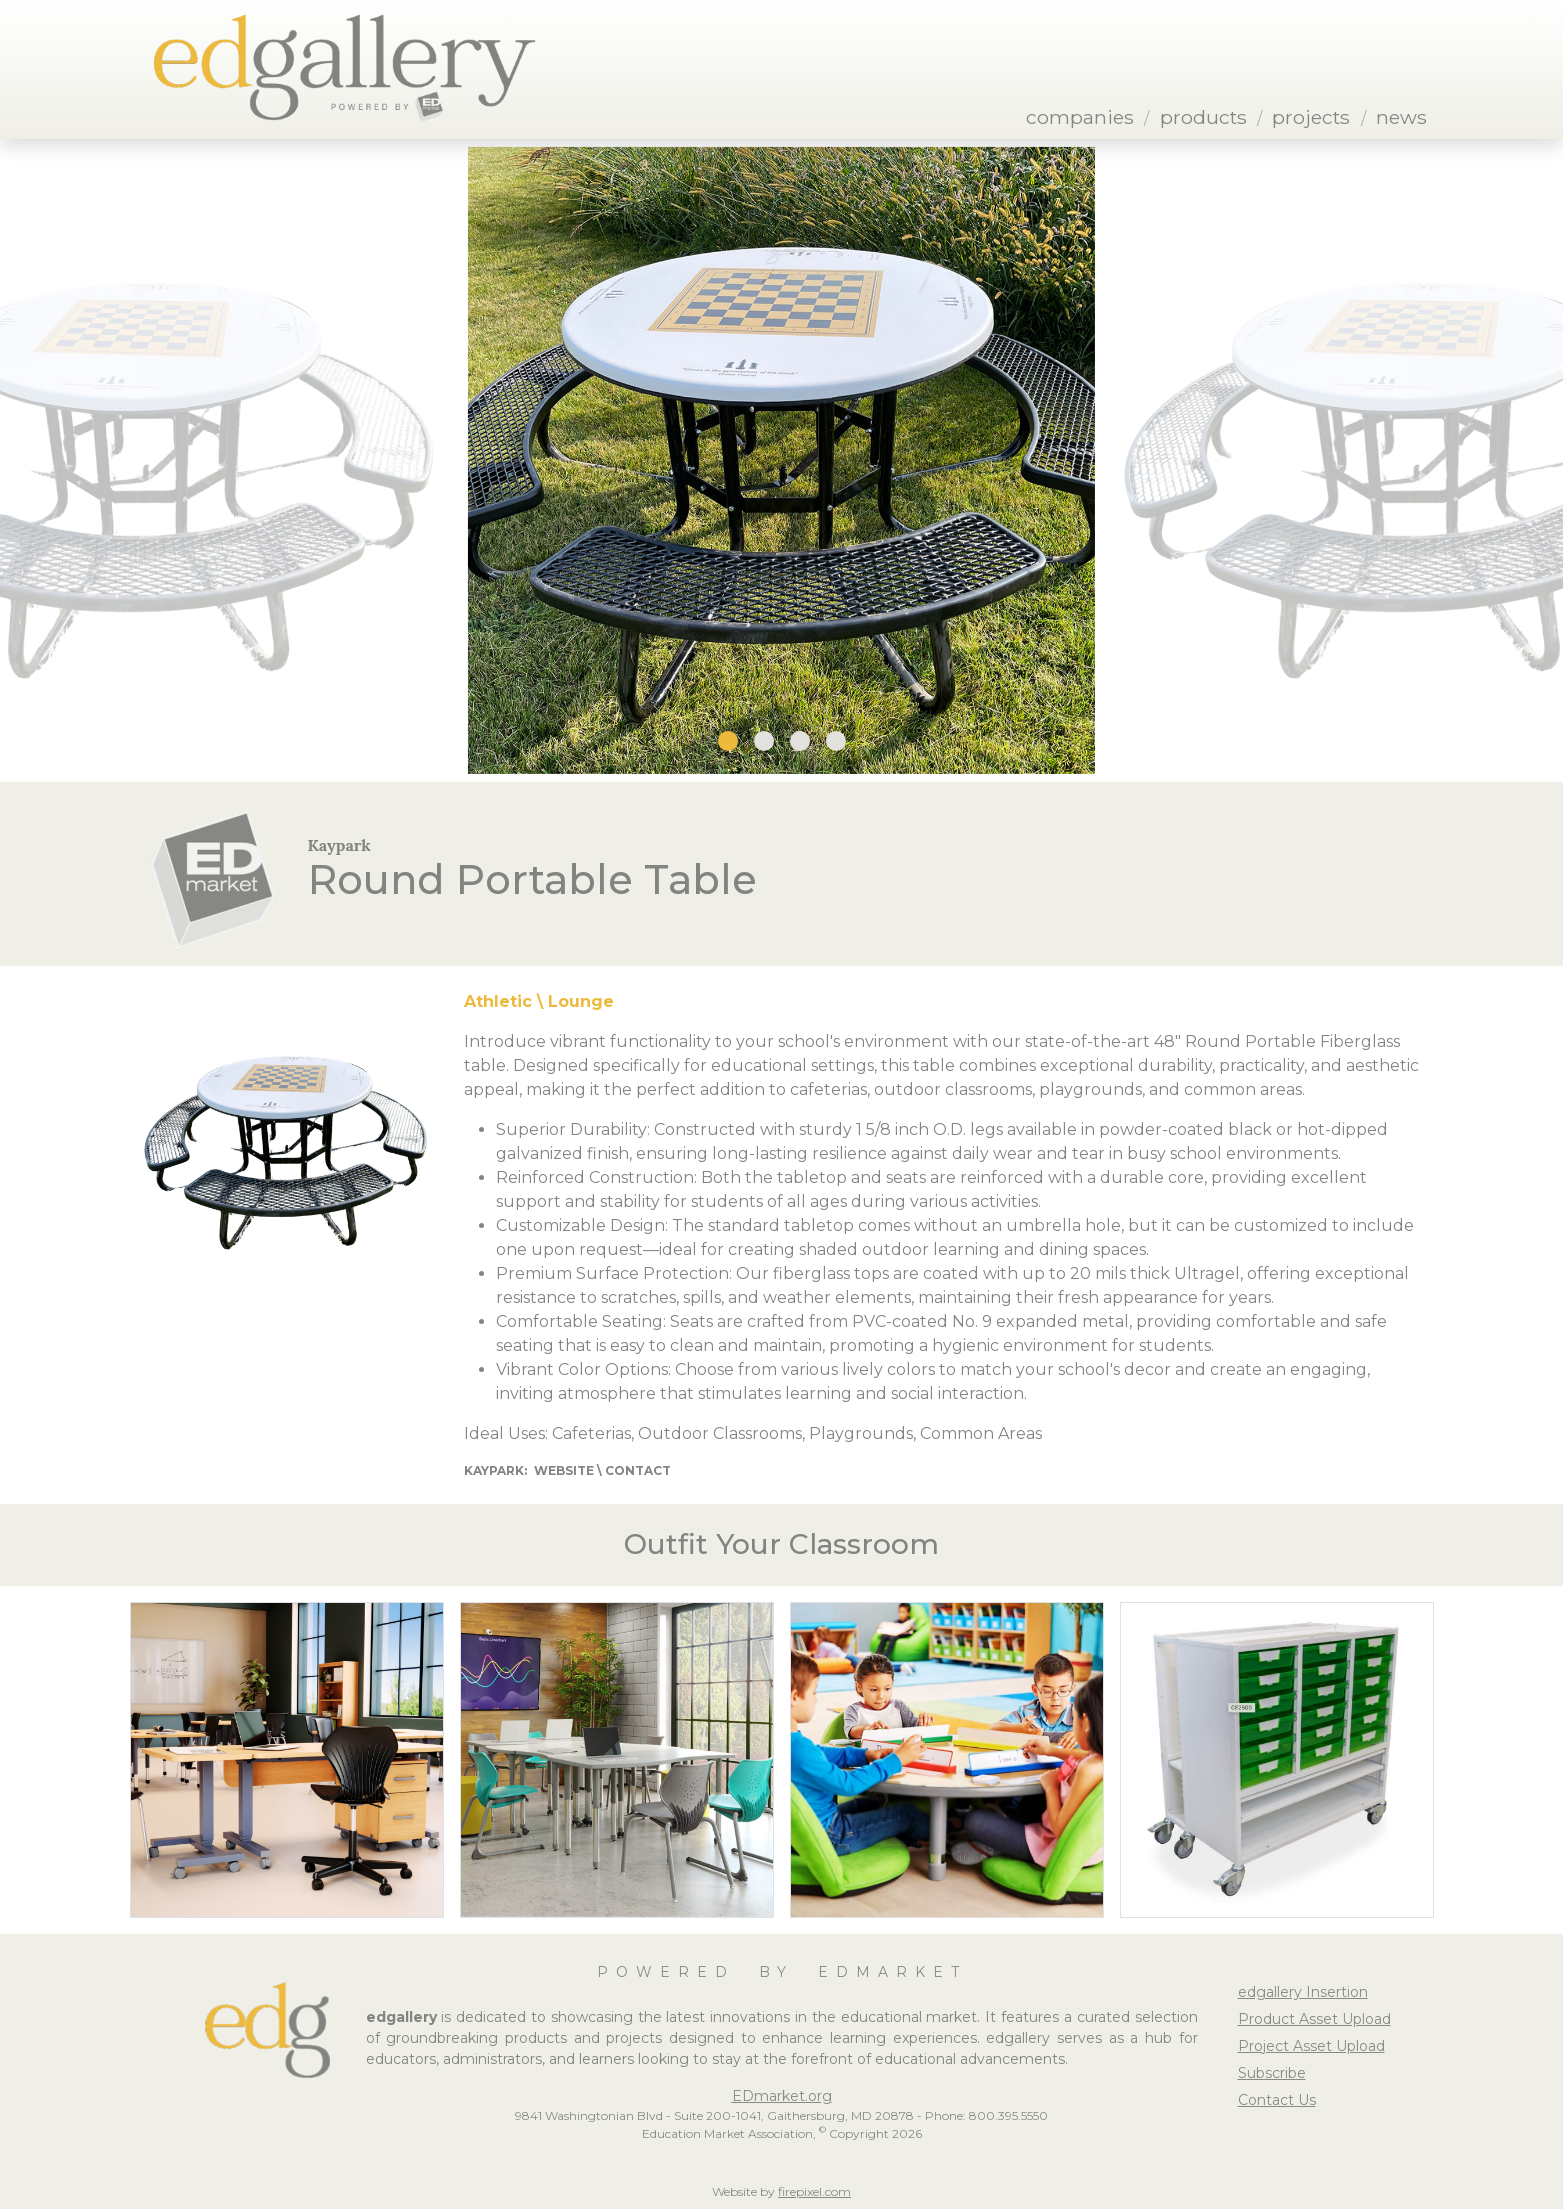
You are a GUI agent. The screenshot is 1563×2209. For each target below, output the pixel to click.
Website (564, 1470)
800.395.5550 (1008, 2115)
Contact (638, 1470)
